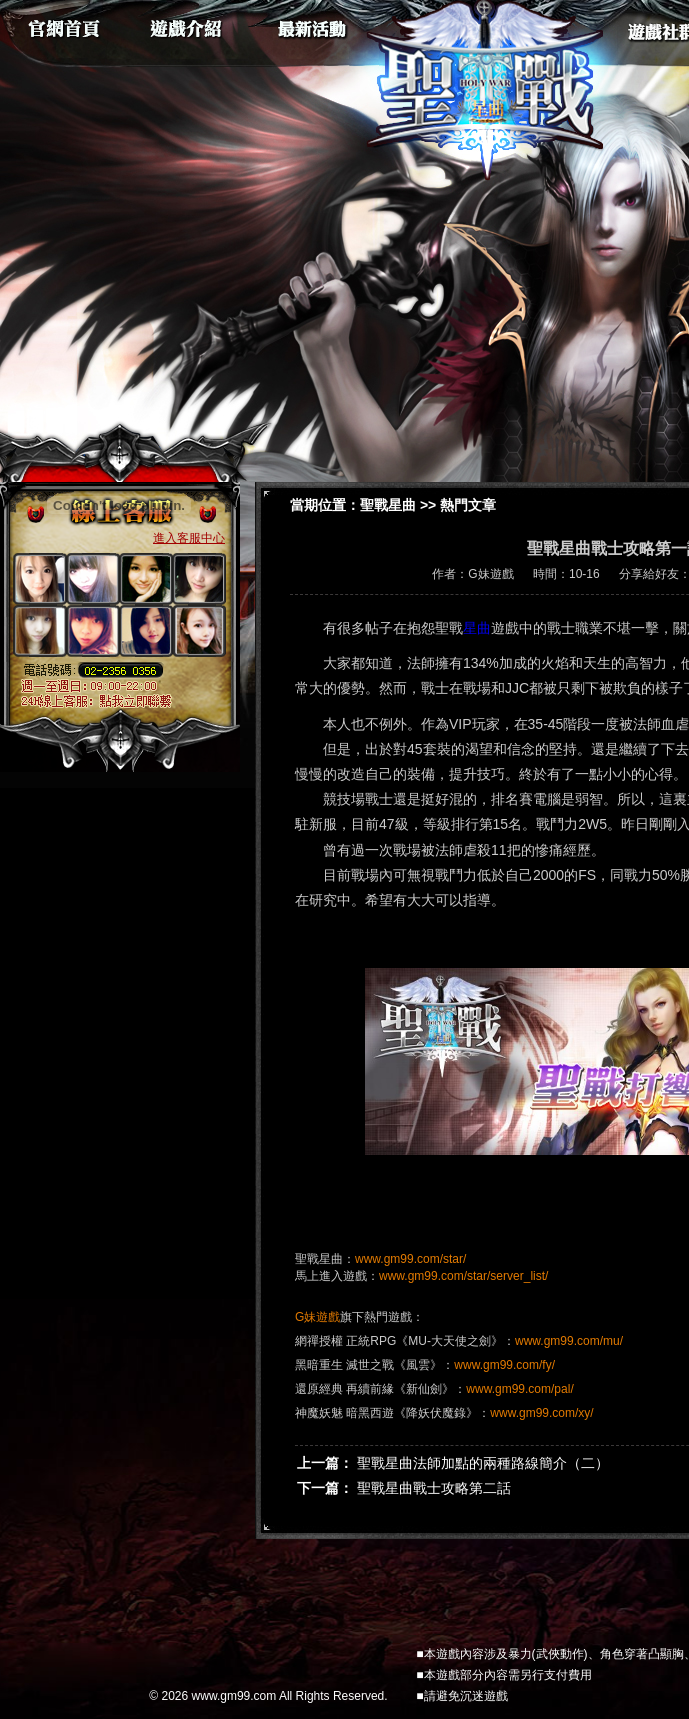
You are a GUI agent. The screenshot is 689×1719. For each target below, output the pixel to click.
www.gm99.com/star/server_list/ (463, 1276)
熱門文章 (468, 505)
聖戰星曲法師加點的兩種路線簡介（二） (483, 1463)
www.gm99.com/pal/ (519, 1389)
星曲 (477, 628)
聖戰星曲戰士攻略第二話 (434, 1488)
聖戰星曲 (388, 505)
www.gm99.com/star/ (410, 1259)
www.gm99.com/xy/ (541, 1413)
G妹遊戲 (317, 1317)
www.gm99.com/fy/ (504, 1365)
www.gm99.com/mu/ (569, 1341)
